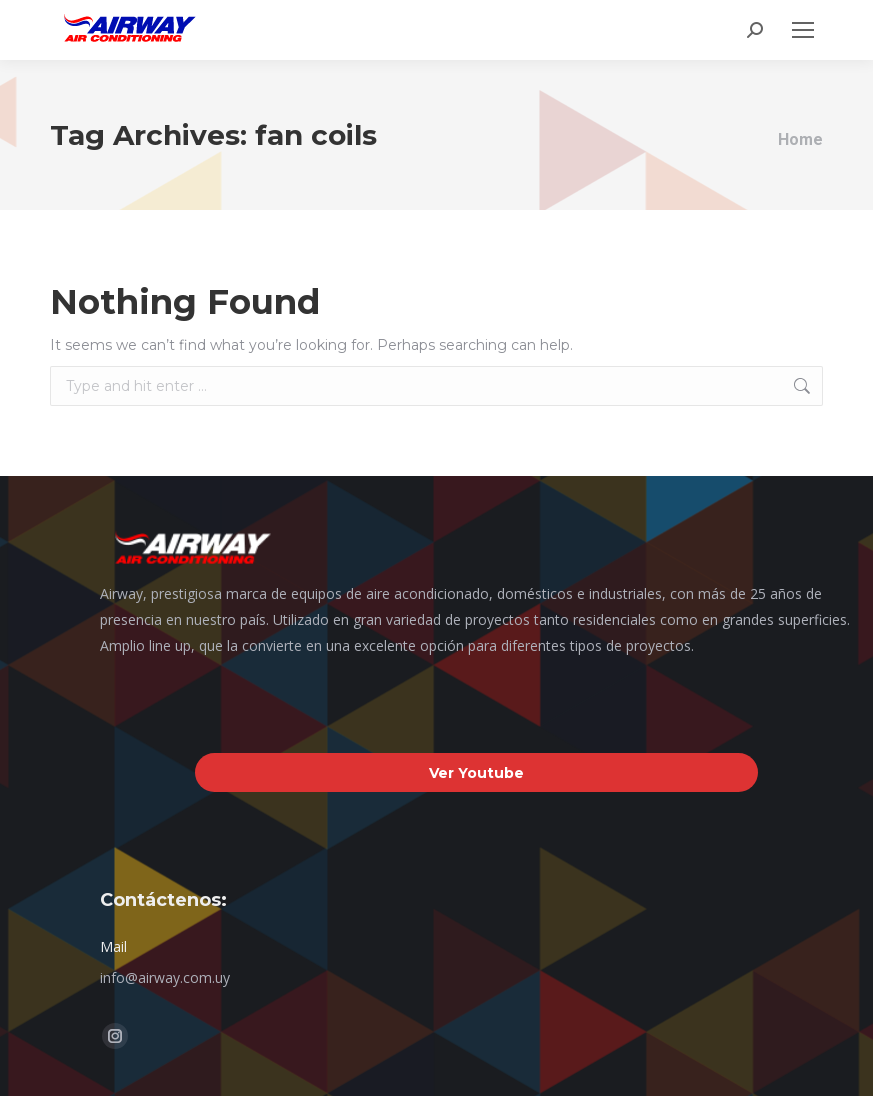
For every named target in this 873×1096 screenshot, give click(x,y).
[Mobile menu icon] (803, 30)
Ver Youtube (476, 773)
